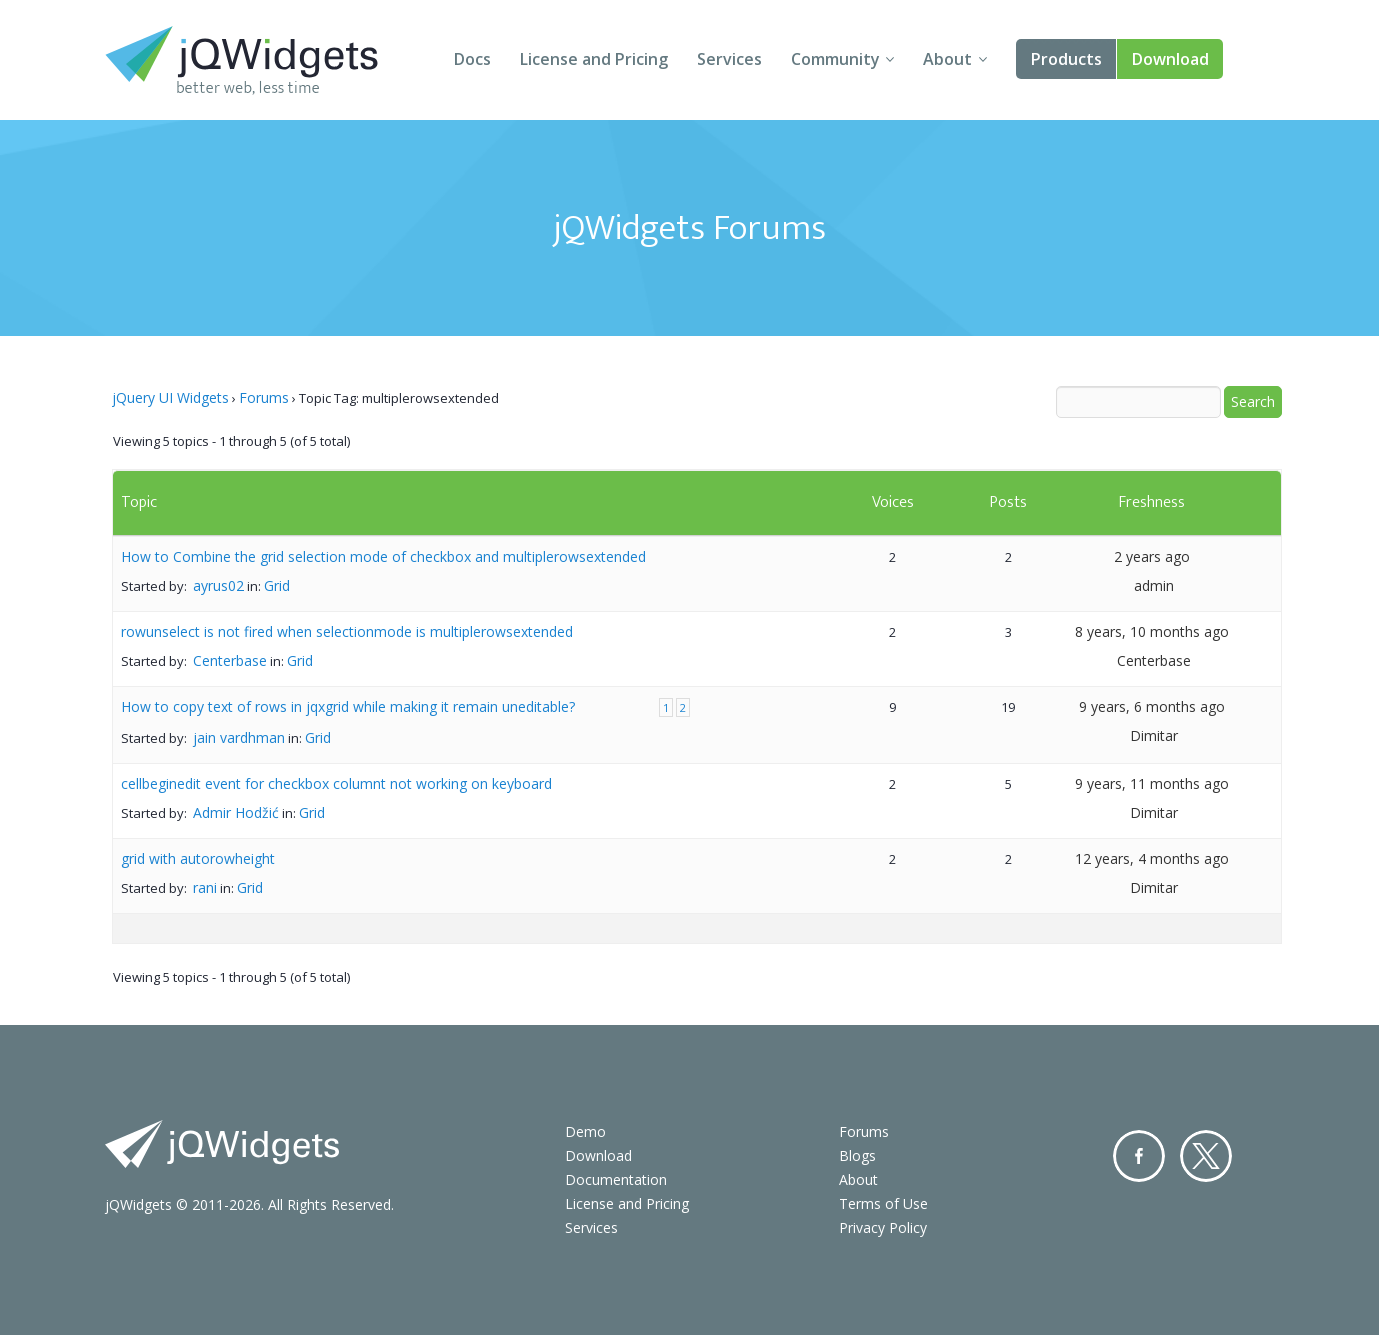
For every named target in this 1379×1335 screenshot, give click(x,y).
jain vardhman (239, 737)
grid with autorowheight (198, 858)
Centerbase (230, 660)
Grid (277, 585)
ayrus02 (218, 585)
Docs (472, 59)
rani (205, 887)
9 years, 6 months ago (1152, 706)
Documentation (616, 1179)
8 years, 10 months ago (1152, 631)
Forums (264, 397)
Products (1066, 59)
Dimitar (1154, 735)
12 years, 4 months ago (1152, 858)
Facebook (1139, 1156)
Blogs (857, 1155)
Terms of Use (883, 1203)
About (947, 59)
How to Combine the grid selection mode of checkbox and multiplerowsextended (383, 556)
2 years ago (1152, 556)
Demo (585, 1131)
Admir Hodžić (236, 812)
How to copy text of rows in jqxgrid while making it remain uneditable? (348, 706)
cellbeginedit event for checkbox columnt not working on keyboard (336, 783)
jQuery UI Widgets (170, 397)
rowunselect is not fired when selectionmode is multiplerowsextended (347, 631)
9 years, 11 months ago (1152, 783)
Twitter (1206, 1156)
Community (835, 59)
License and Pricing (594, 59)
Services (729, 59)
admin (1154, 585)
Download (1170, 59)
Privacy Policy (883, 1227)
